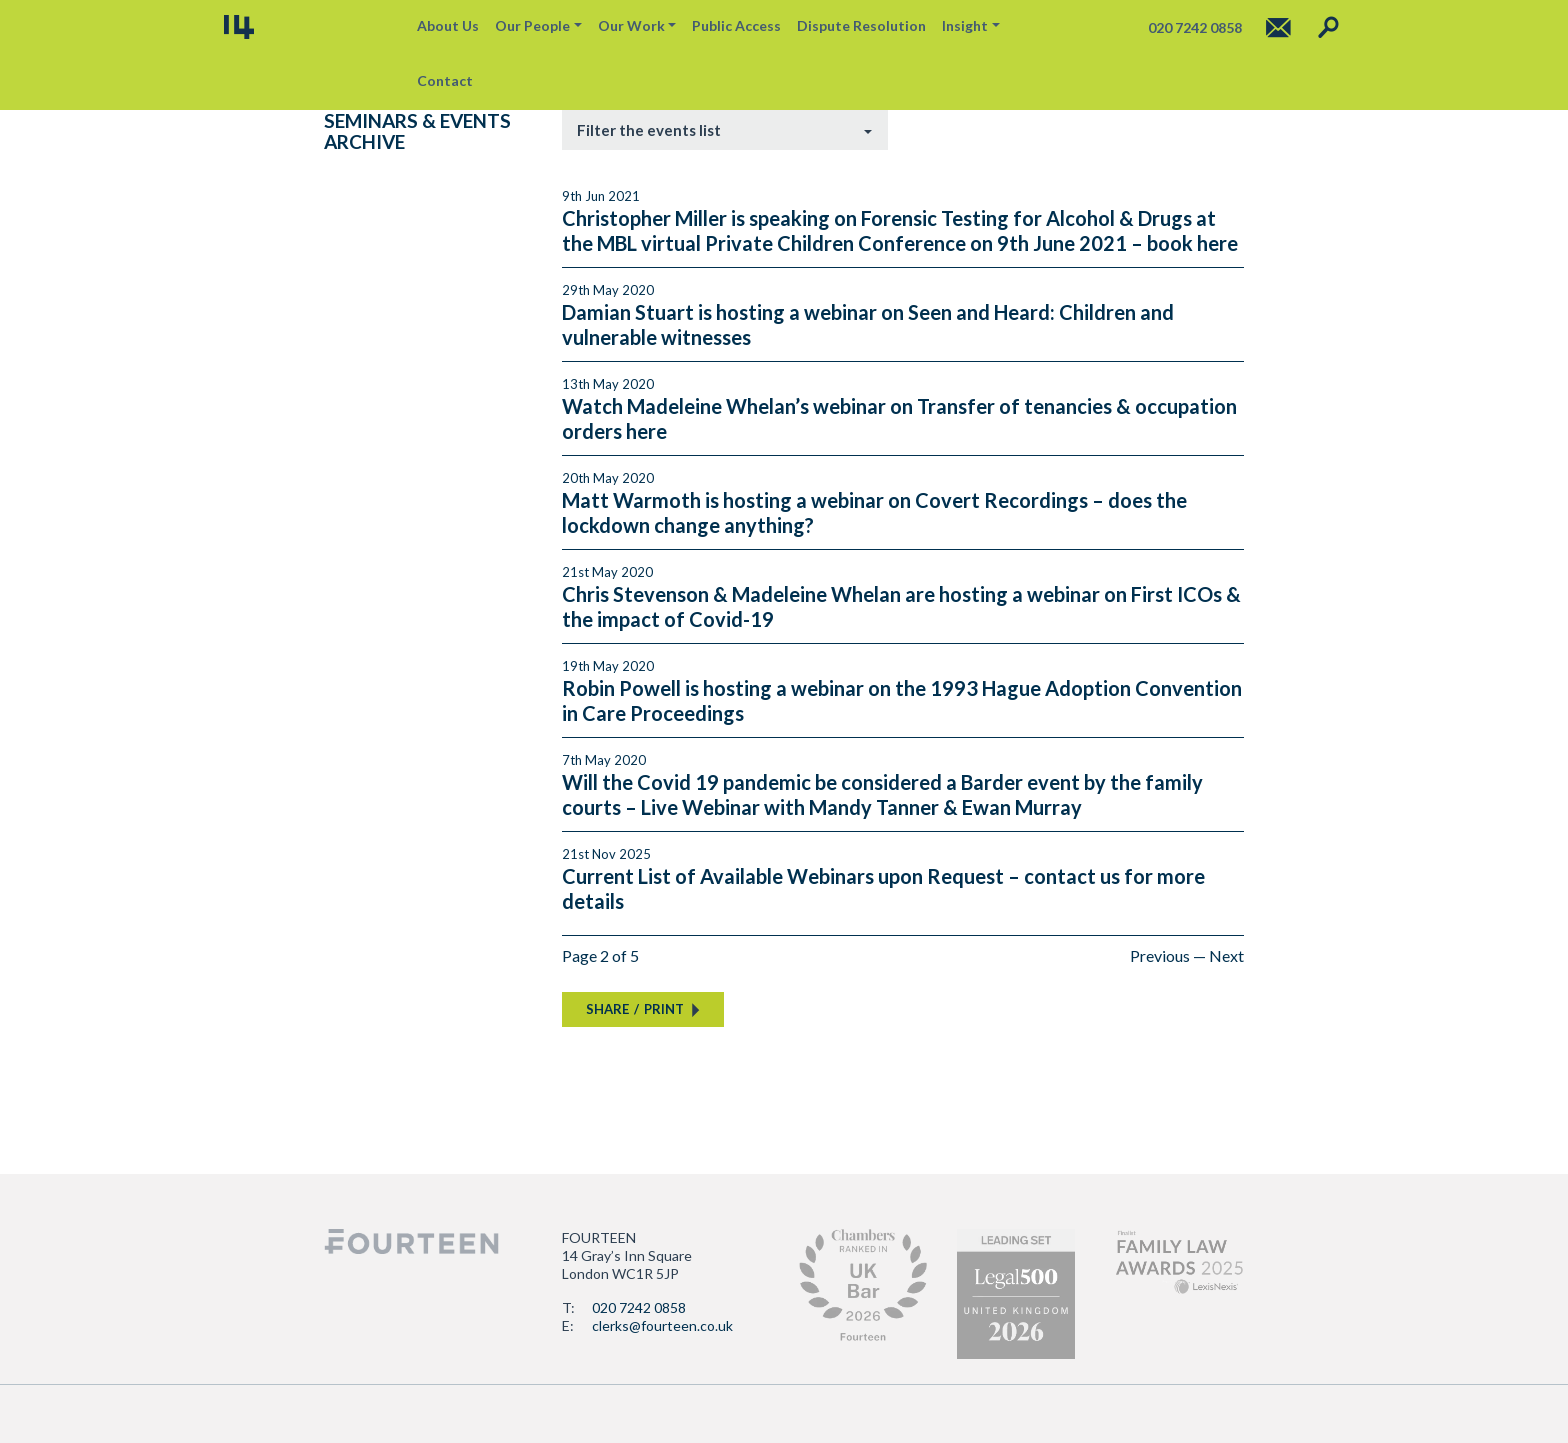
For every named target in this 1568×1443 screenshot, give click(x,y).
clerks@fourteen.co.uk (662, 1325)
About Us (448, 25)
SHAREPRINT (635, 1009)
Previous (1160, 955)
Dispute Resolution (861, 25)
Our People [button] (532, 25)
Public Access (736, 25)
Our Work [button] (631, 25)
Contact (445, 80)
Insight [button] (965, 25)
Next (1226, 955)
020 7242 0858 (639, 1307)
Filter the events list (649, 130)
